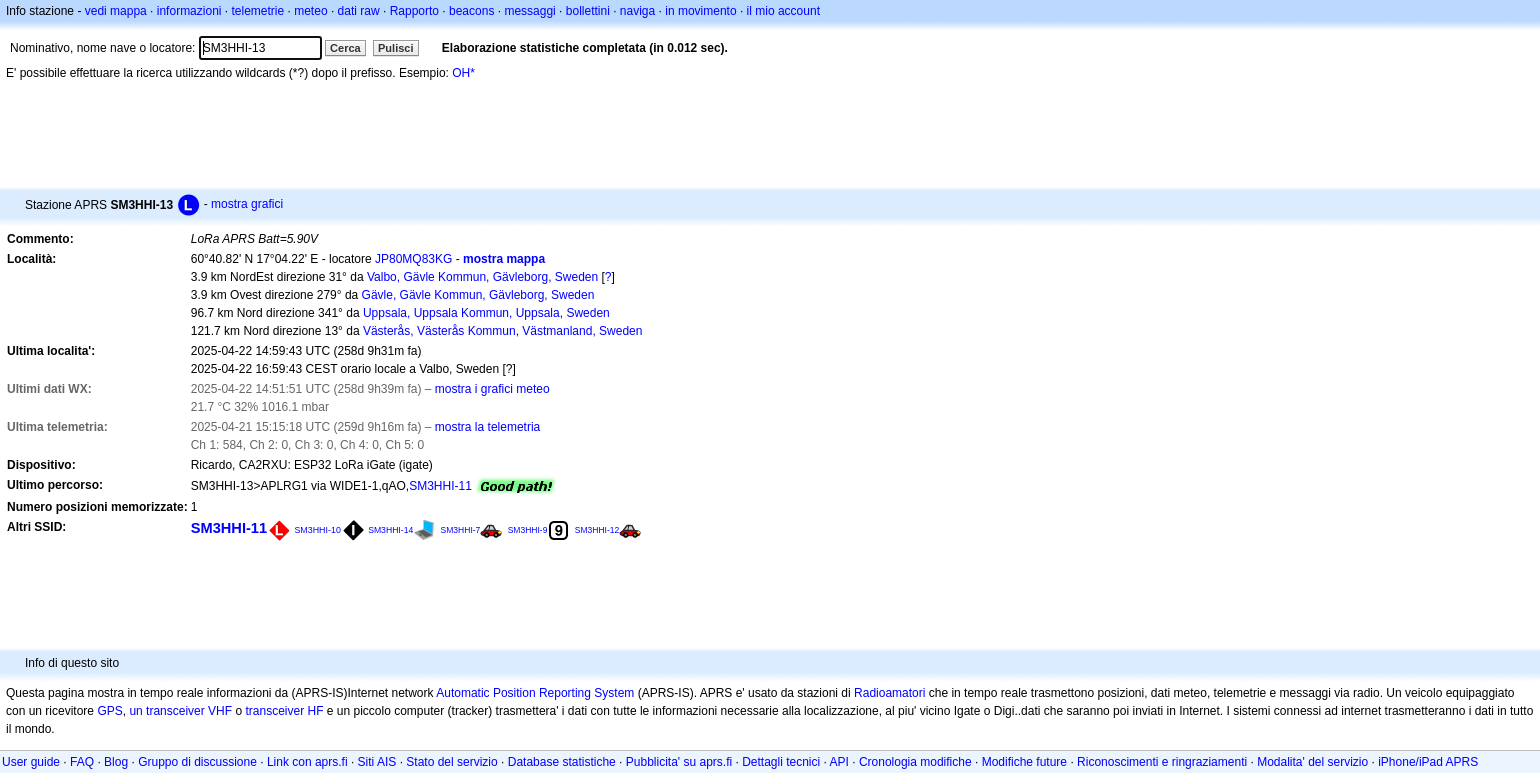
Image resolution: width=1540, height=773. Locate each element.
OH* (463, 73)
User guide (31, 762)
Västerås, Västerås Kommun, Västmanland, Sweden (502, 331)
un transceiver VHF (180, 711)
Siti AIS (377, 762)
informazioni (189, 11)
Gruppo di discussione (197, 762)
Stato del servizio (451, 762)
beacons (471, 11)
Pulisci (395, 48)
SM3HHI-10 (317, 530)
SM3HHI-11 (440, 486)
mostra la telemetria (487, 427)
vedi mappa (116, 11)
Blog (116, 762)
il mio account (783, 11)
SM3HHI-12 (597, 530)
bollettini (588, 11)
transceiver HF (284, 711)
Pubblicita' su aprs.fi (679, 762)
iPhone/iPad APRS (1428, 762)
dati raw (359, 11)
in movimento (700, 11)
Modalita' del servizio (1312, 762)
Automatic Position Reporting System (535, 693)
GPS (109, 711)
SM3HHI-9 (528, 530)
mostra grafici (247, 204)
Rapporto (414, 11)
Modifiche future (1024, 762)
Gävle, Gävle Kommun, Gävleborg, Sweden (478, 295)
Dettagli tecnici (781, 762)
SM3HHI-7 (461, 530)
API (839, 762)
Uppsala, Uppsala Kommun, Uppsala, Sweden (486, 313)
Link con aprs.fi (307, 762)
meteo (310, 11)
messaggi (529, 11)
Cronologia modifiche (915, 762)
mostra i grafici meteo (492, 389)
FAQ (82, 762)
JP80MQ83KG (413, 259)
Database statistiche (562, 762)
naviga (637, 11)
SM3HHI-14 (390, 530)
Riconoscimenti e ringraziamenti (1162, 762)
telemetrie (258, 11)
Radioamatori (889, 693)
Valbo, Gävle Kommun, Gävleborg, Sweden (482, 277)
